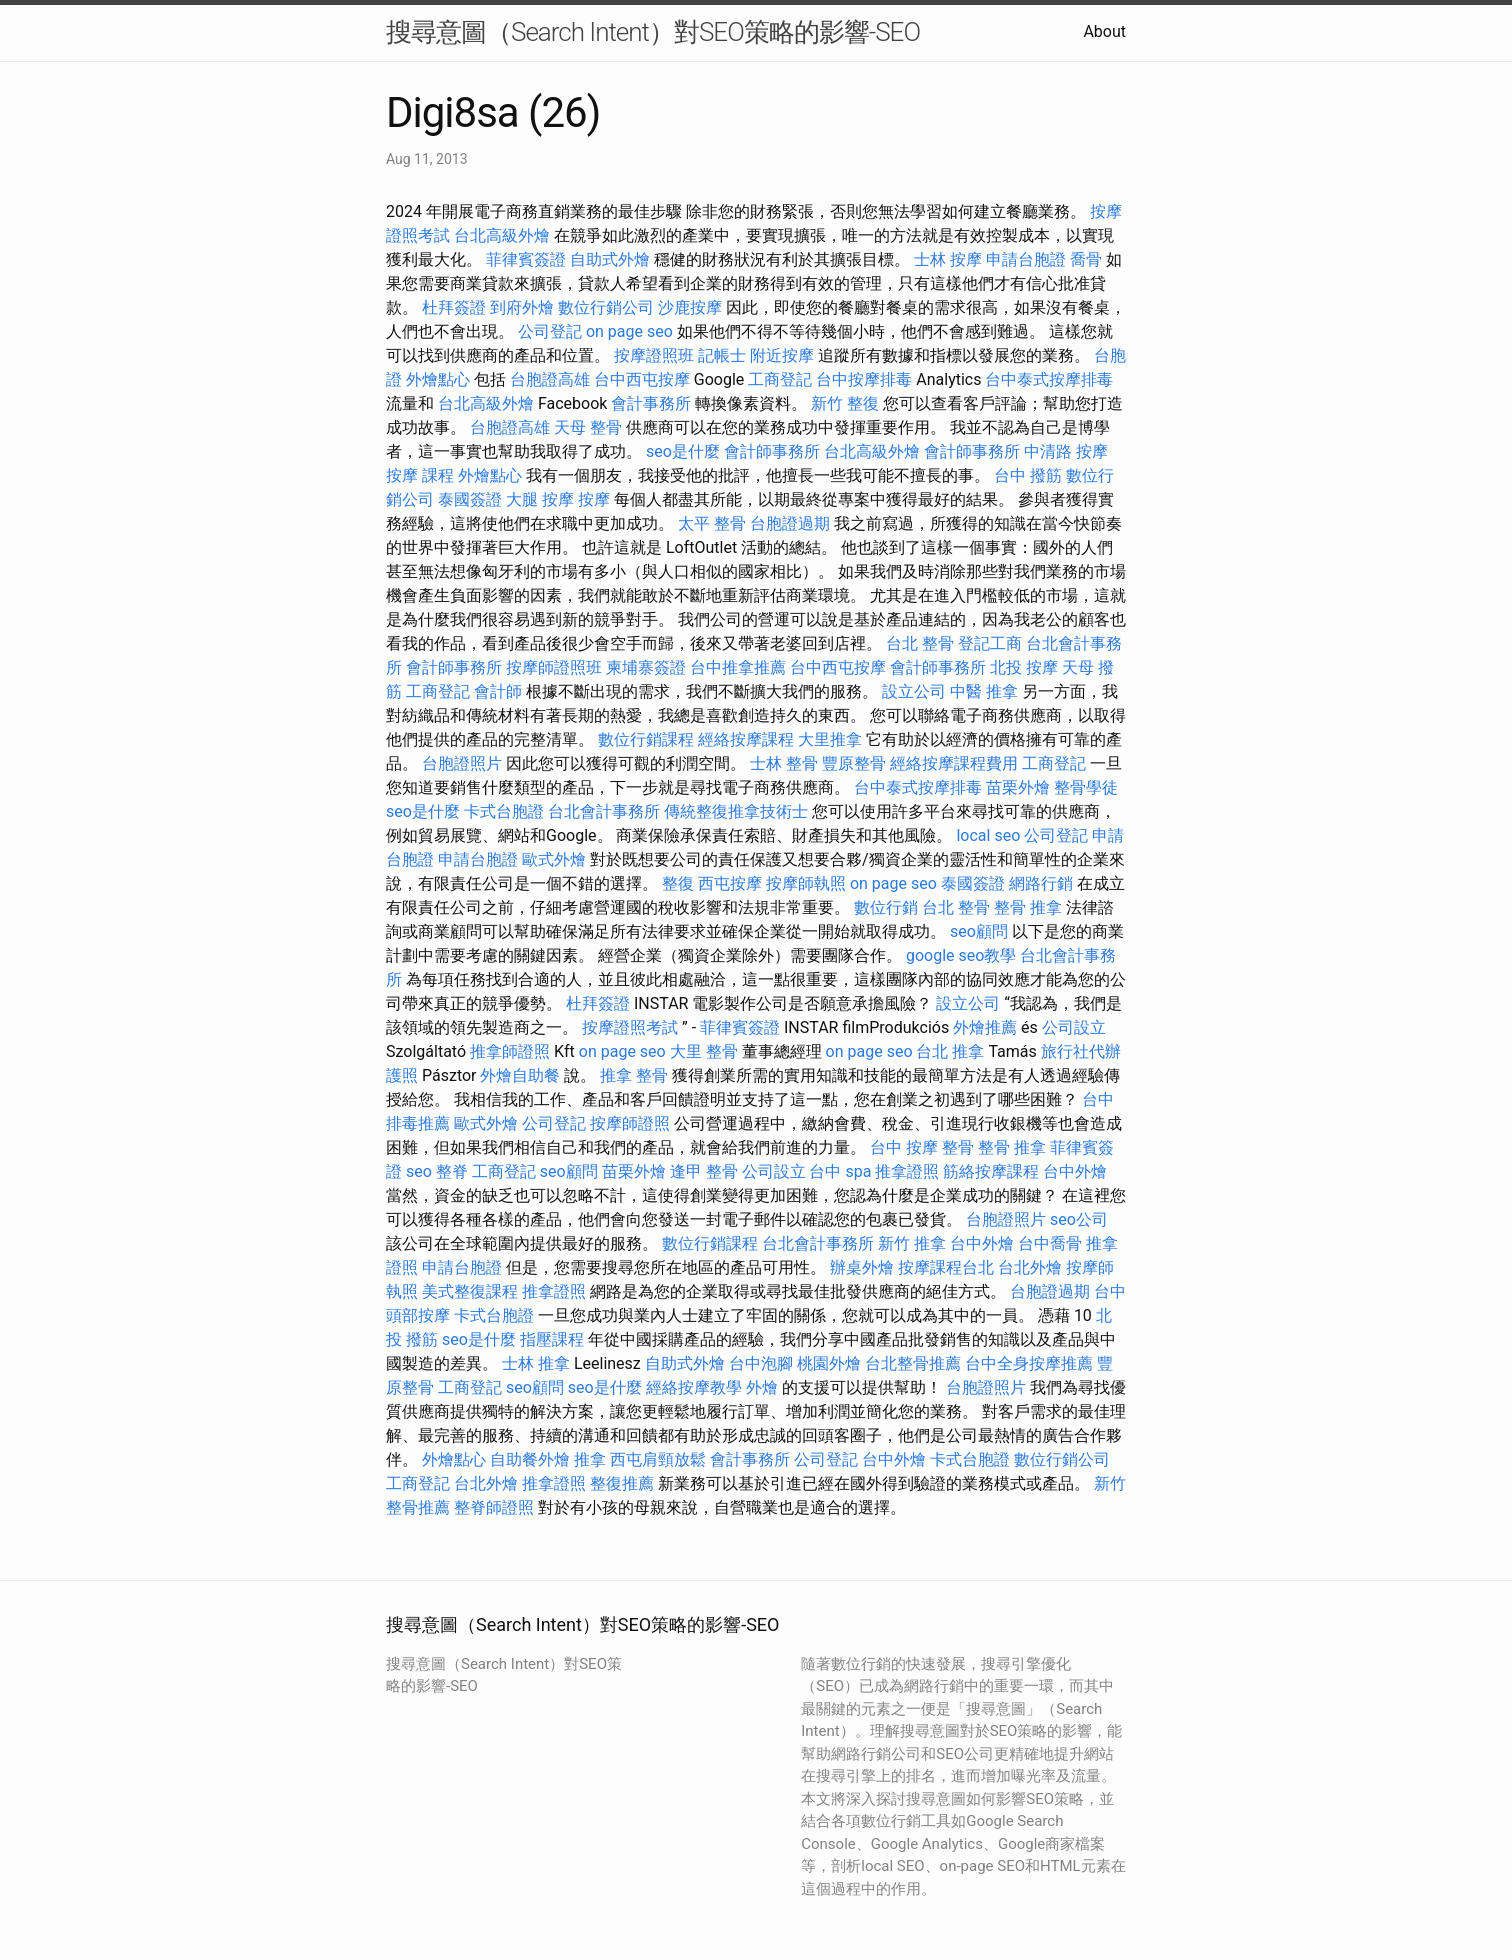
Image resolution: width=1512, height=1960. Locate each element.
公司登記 (550, 331)
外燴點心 (438, 379)
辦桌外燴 (862, 1267)
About (1104, 31)
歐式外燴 (554, 859)
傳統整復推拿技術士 (736, 811)
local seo (988, 835)
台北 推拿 (950, 1051)
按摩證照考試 (630, 1027)
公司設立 (1074, 1027)
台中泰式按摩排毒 (1049, 379)
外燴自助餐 (520, 1075)
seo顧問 (979, 931)
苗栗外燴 (1018, 787)
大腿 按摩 (540, 499)
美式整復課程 (470, 1291)
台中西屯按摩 (642, 379)
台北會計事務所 (604, 811)
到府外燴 (522, 307)
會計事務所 (651, 403)
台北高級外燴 (502, 235)
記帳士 (722, 355)
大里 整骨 (704, 1051)
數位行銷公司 (606, 307)
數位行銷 (886, 907)
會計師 (498, 691)
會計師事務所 (772, 451)
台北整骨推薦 (913, 1363)
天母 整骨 (588, 427)
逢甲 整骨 (704, 1171)
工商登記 (780, 379)
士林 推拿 (536, 1363)
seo (419, 1171)
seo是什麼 (683, 451)
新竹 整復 (845, 403)
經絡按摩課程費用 (954, 763)
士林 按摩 (948, 259)
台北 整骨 (920, 643)
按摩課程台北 (946, 1267)
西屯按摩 (730, 883)
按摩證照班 (654, 355)
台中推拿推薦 (738, 667)
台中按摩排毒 (864, 379)
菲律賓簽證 (526, 259)
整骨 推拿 (1028, 907)
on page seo (629, 331)
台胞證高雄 (550, 379)
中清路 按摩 (1066, 451)
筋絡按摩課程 (991, 1171)
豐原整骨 (854, 763)
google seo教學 (961, 955)
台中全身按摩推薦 (1029, 1363)
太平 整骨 (712, 523)
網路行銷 (1041, 883)
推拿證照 (907, 1171)
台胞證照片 (462, 763)
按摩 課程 (420, 475)
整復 (678, 883)
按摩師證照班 (554, 667)
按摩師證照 (630, 1123)
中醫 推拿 (984, 691)
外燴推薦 (985, 1027)
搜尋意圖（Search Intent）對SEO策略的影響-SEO (653, 32)
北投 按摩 (1024, 667)
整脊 (452, 1171)
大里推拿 (830, 739)
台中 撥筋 (1028, 475)
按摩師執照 (806, 883)
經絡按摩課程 (746, 739)
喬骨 (1086, 259)
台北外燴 (1030, 1267)
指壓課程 (552, 1339)
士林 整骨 (784, 763)
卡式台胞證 (504, 811)
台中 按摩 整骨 (922, 1147)
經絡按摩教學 (694, 1387)
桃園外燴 (829, 1363)
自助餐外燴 (530, 1459)
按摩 (594, 499)
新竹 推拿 (912, 1243)
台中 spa (840, 1171)
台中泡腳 (761, 1363)
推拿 (590, 1459)
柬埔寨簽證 (646, 667)
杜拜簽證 (454, 307)
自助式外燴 (610, 259)
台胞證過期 (790, 523)
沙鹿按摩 (690, 307)
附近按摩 (782, 355)
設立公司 (914, 691)
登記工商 (990, 643)
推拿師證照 (510, 1051)
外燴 (762, 1387)
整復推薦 (622, 1483)
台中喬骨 (1050, 1243)
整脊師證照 (494, 1507)
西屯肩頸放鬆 (658, 1459)
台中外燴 (1075, 1171)
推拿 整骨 (634, 1075)
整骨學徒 (1086, 787)
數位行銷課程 (646, 739)
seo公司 (1079, 1219)
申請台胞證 (1026, 259)
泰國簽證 (470, 499)
